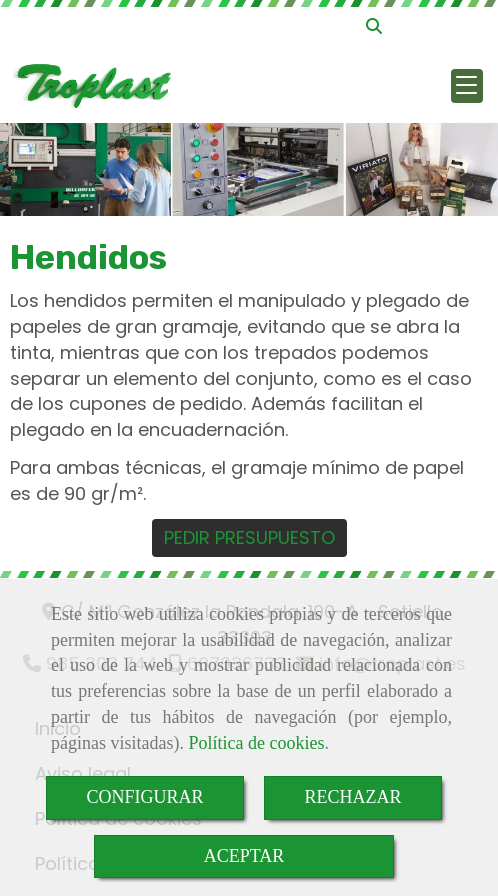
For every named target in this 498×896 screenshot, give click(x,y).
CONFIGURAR (144, 797)
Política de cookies (256, 743)
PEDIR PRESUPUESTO (249, 537)
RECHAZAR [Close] (353, 797)
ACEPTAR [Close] (244, 856)
